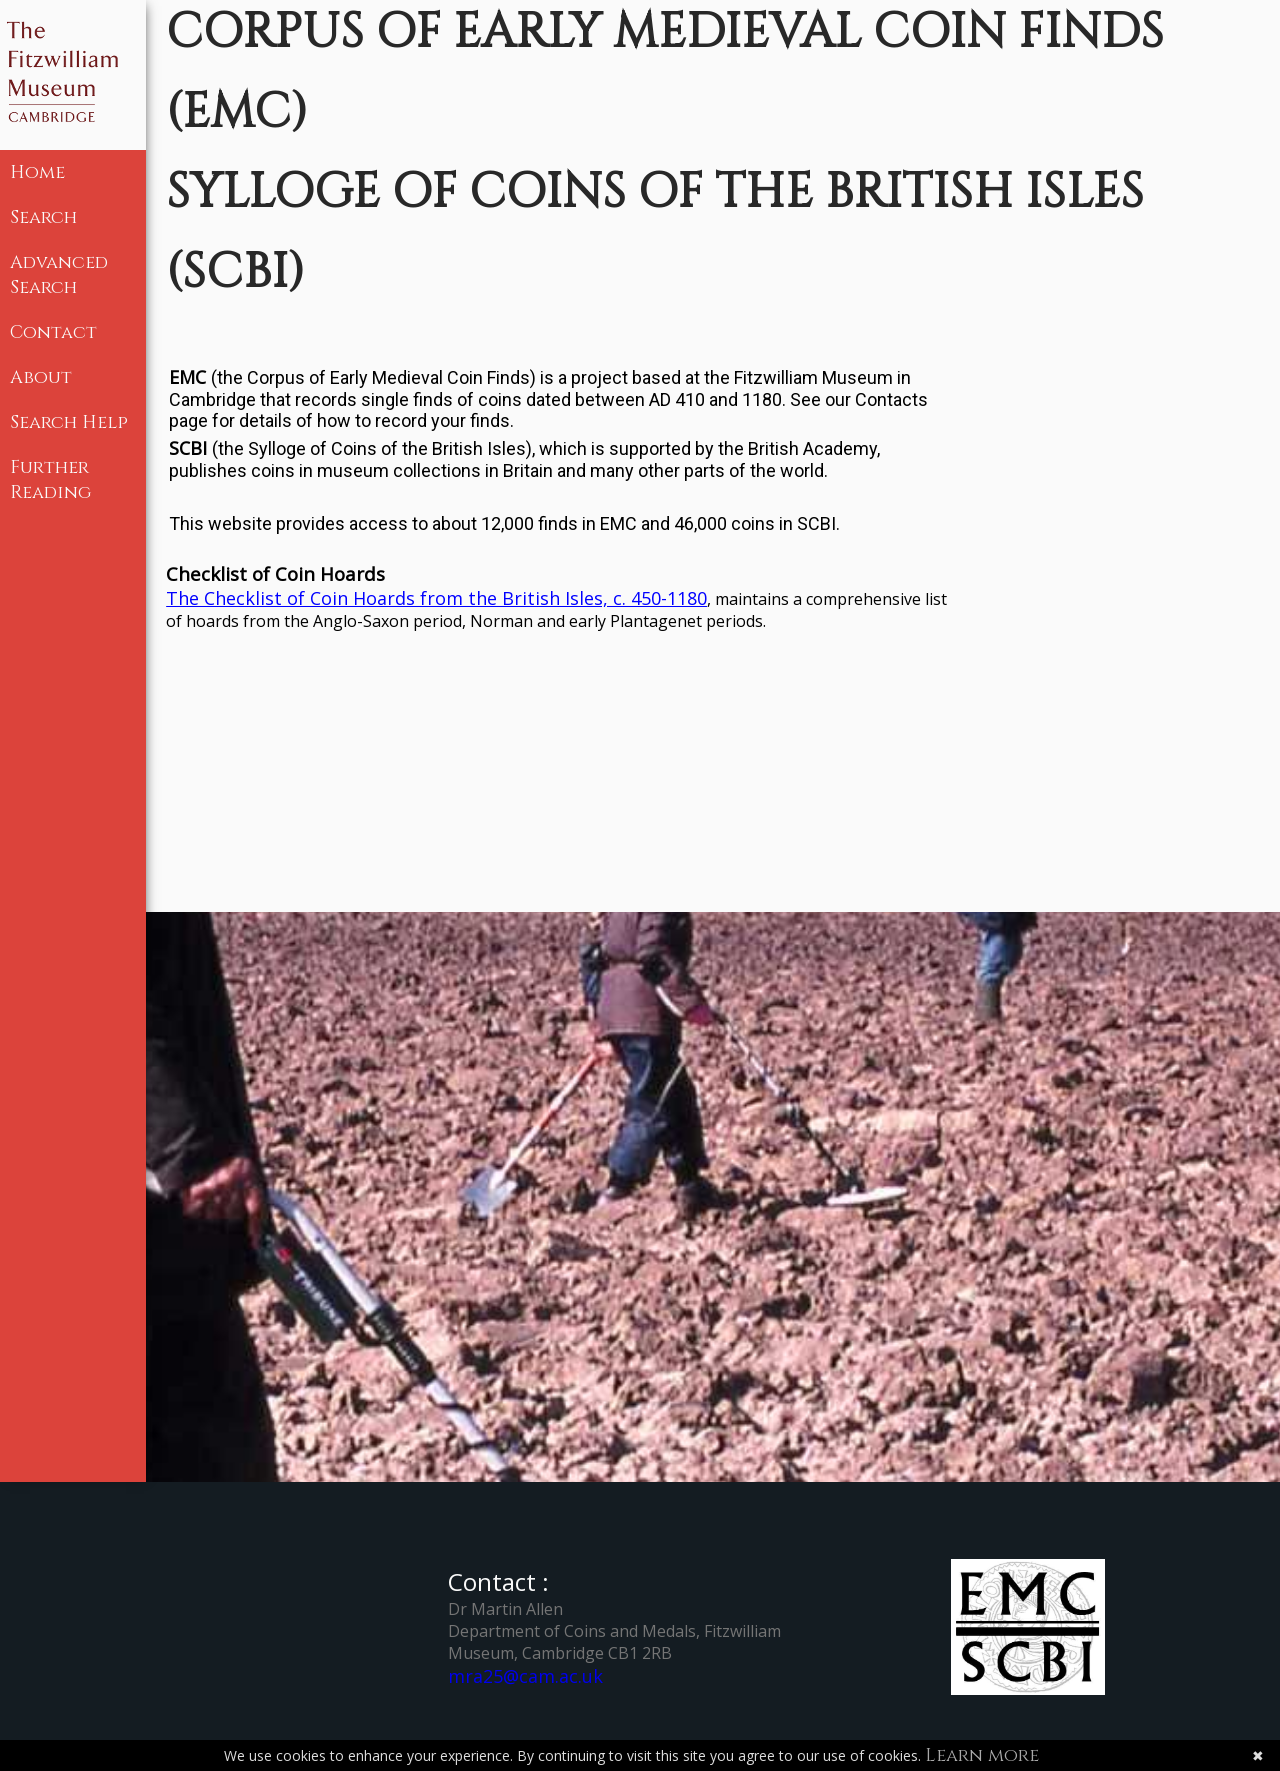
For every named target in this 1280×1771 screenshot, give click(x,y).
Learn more (982, 1755)
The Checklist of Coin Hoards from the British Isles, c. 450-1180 (436, 598)
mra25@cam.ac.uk (525, 1676)
